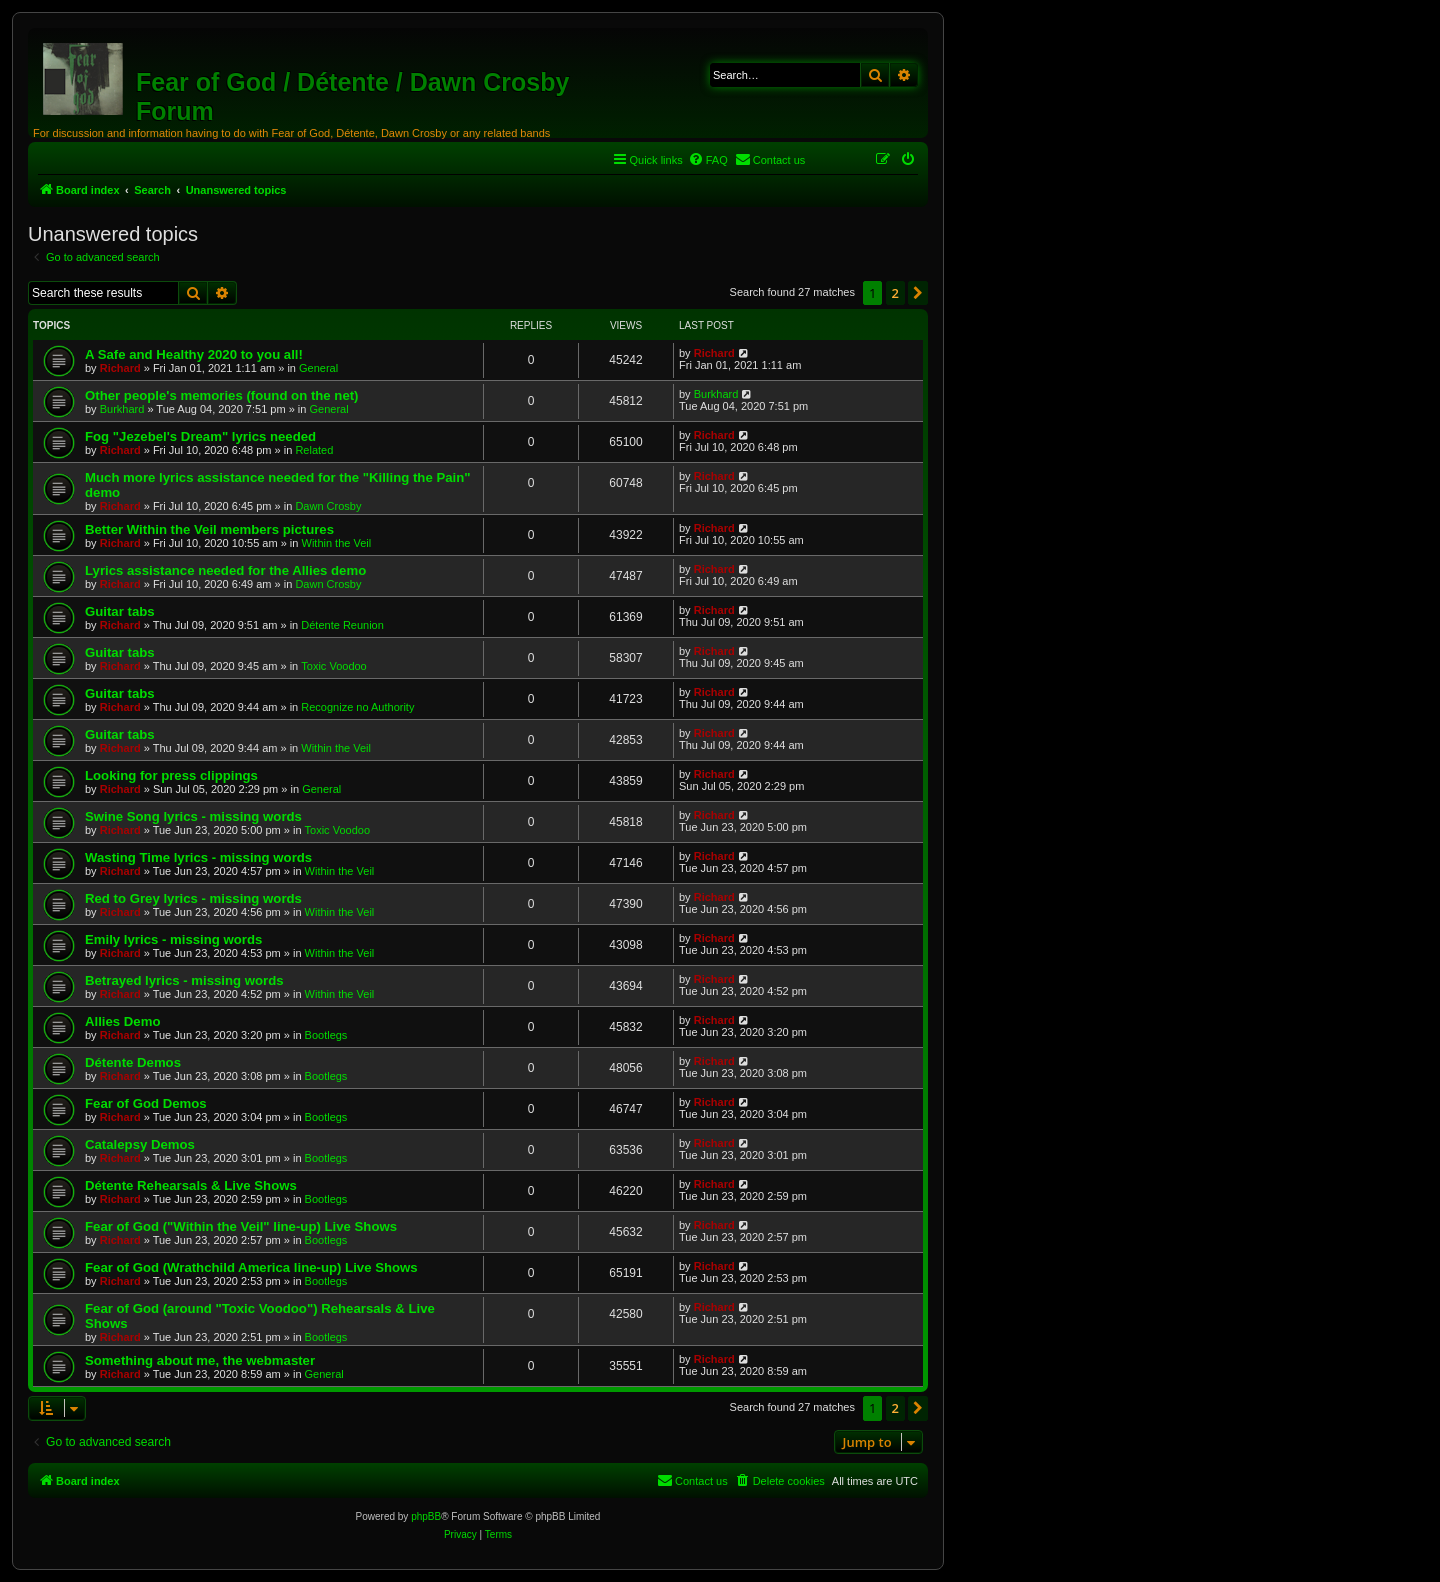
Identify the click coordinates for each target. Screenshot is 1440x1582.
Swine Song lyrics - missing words (193, 816)
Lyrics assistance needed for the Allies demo (225, 570)
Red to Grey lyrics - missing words (193, 898)
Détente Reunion (342, 625)
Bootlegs (326, 1035)
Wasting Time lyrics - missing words (198, 857)
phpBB (426, 1516)
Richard (120, 368)
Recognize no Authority (357, 707)
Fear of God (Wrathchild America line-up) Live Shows (251, 1267)
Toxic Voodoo (333, 666)
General (318, 368)
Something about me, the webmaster (200, 1360)
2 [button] (895, 293)
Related (314, 450)
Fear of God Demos (146, 1103)
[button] (918, 293)
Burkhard (122, 409)
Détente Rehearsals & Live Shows (191, 1185)
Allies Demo (123, 1021)
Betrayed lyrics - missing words (184, 980)
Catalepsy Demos (140, 1144)
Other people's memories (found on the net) (222, 395)
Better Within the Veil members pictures (209, 529)
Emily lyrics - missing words (173, 939)
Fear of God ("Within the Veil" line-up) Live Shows (241, 1226)
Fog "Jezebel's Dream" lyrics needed (200, 436)
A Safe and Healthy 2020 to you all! (194, 354)
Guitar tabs (120, 611)
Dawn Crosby (328, 506)
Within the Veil (337, 543)
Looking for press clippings (171, 775)
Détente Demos (133, 1062)
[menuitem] (708, 160)
